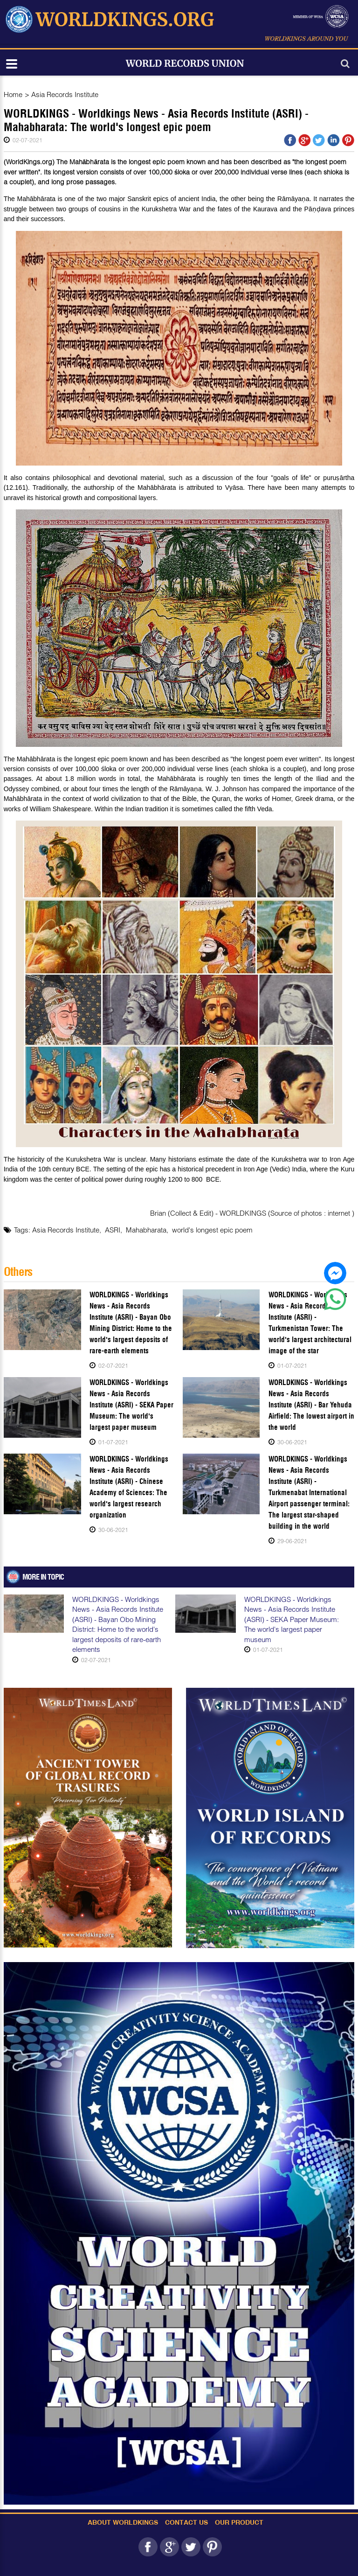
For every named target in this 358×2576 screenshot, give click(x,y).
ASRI (112, 1229)
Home (13, 94)
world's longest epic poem (212, 1229)
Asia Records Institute (64, 94)
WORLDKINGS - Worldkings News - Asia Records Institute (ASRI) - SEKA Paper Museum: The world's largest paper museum (131, 1405)
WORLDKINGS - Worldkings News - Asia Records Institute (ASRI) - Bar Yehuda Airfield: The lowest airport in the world (311, 1405)
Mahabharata (146, 1229)
